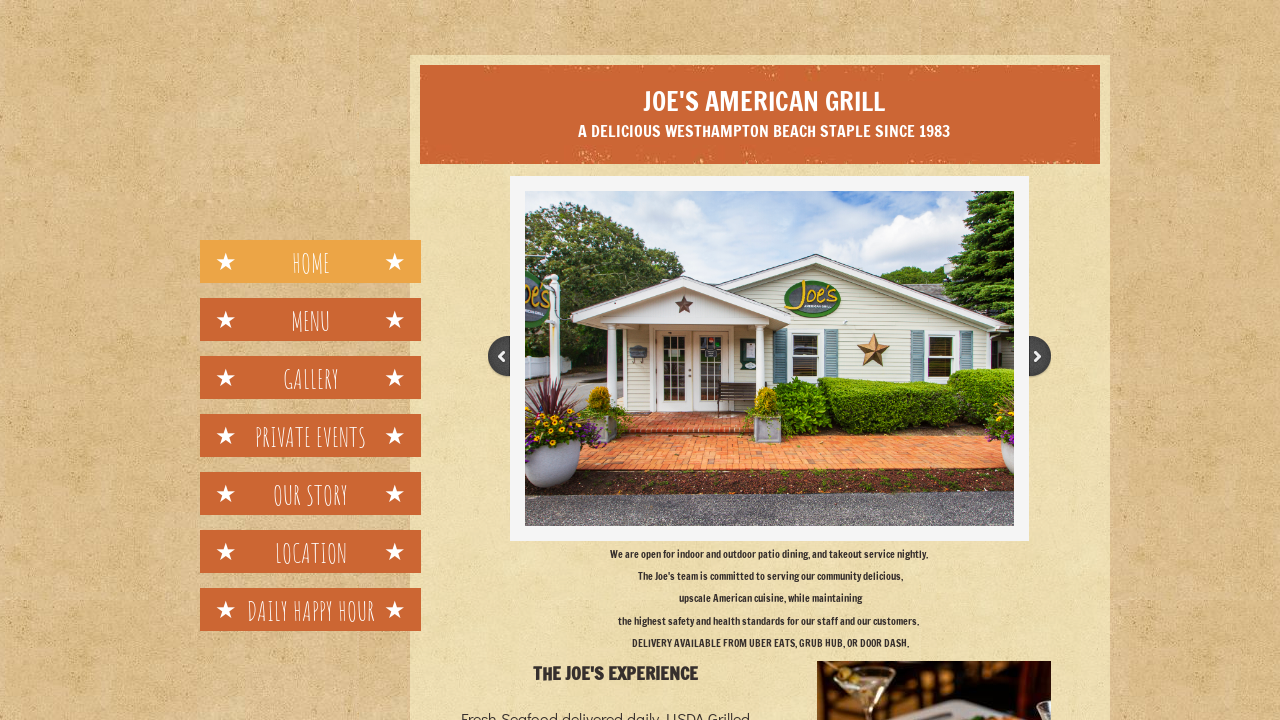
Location (311, 553)
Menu (310, 321)
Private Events (310, 437)
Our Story (310, 495)
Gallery (311, 379)
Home (311, 263)
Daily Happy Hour (311, 611)
